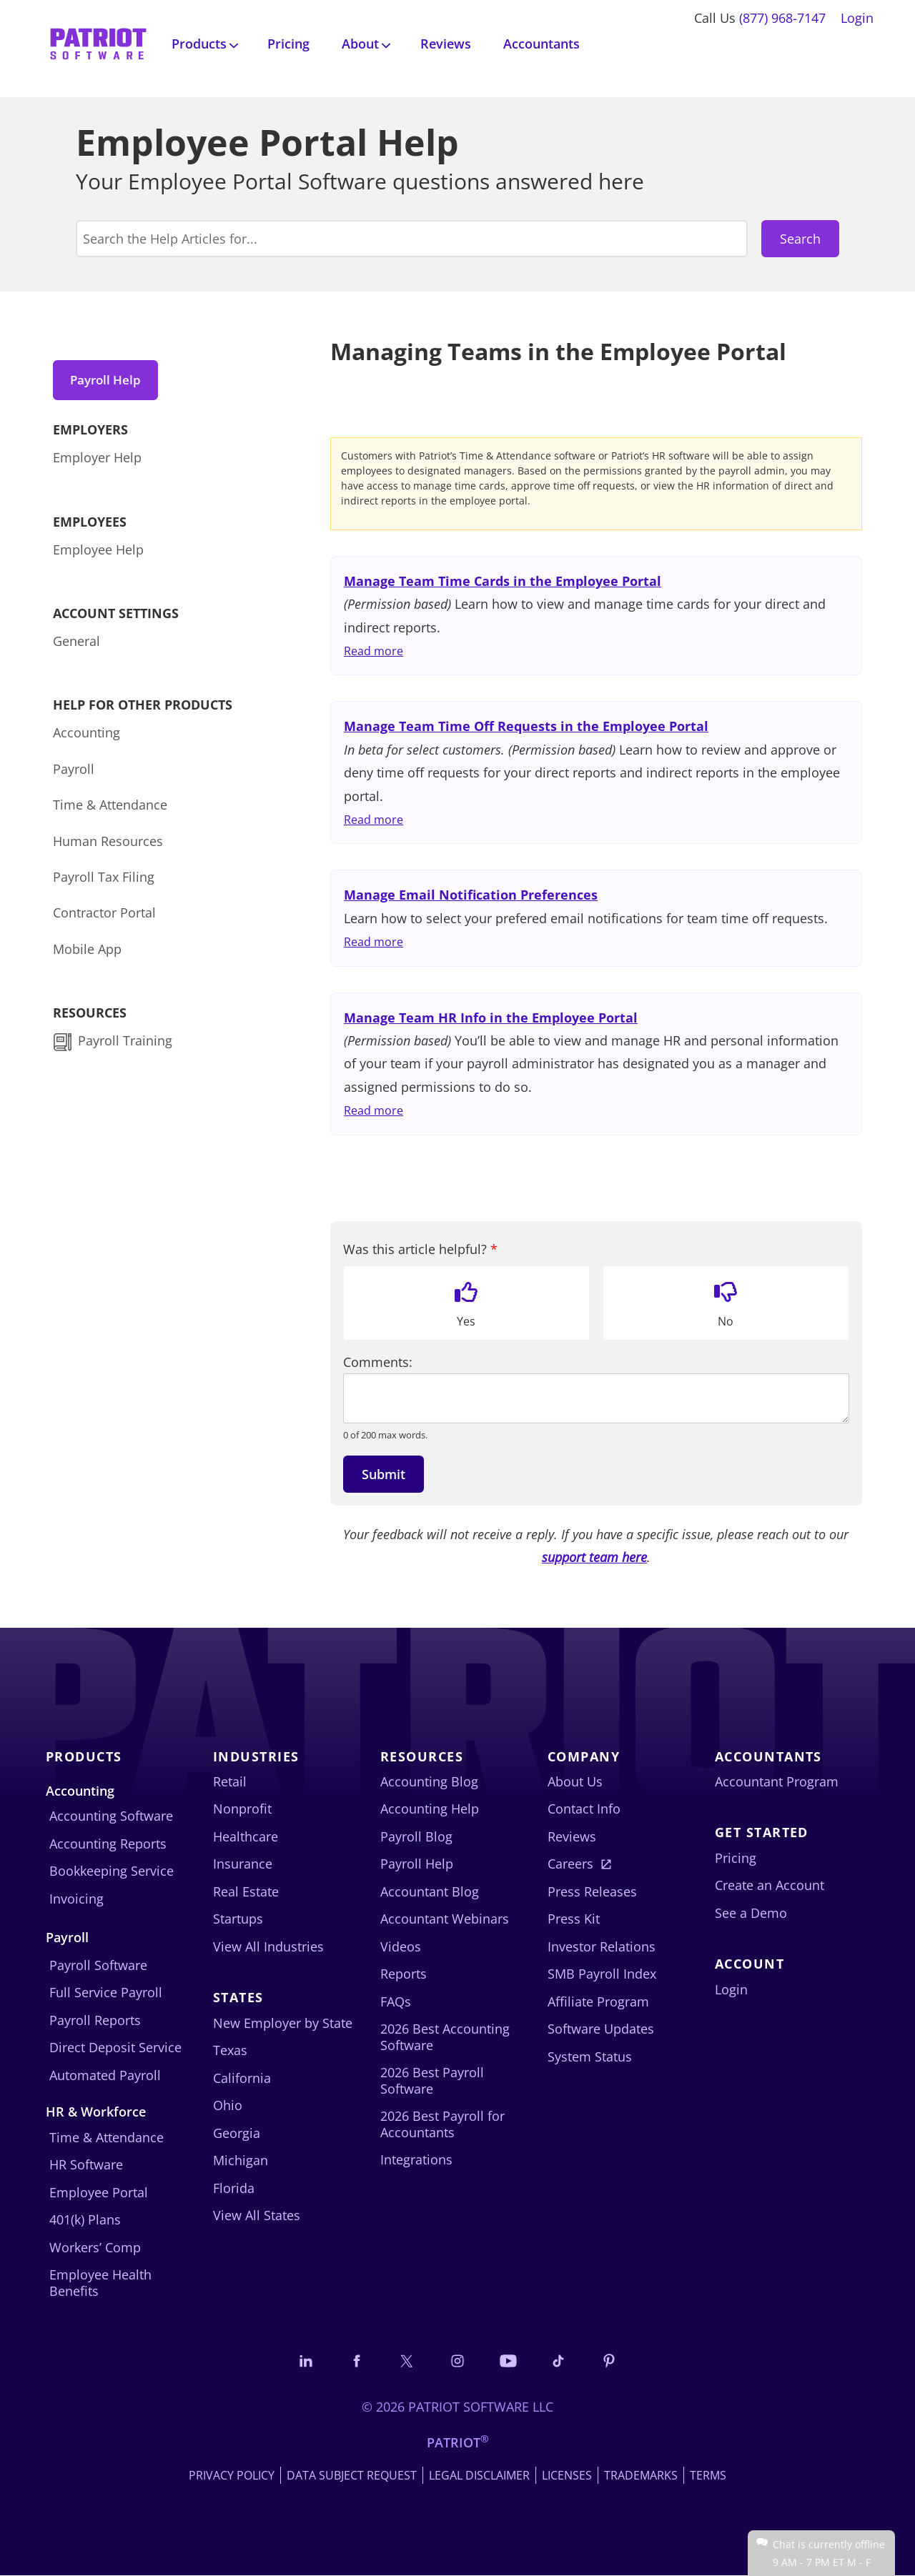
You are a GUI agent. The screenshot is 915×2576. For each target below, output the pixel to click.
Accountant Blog (429, 1891)
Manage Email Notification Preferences (471, 894)
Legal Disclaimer (479, 2476)
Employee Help (98, 551)
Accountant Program (777, 1781)
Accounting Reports (108, 1843)
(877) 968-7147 (782, 17)
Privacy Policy (231, 2476)
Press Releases (592, 1891)
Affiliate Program (598, 2001)
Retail (230, 1781)
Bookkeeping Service (111, 1870)
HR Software (86, 2164)
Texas (230, 2050)
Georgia (236, 2133)
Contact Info (584, 1808)
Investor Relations (602, 1946)
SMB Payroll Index (602, 1973)
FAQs (395, 2001)
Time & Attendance (110, 807)
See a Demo (751, 1912)
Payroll (73, 771)
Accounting (86, 735)
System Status (590, 2056)
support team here (594, 1557)
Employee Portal (98, 2192)
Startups (238, 1918)
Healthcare (245, 1836)
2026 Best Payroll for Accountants (442, 2124)
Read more (373, 651)
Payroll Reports (95, 2020)
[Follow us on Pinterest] (614, 2360)
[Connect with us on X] (405, 2360)
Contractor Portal (104, 915)
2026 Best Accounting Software (445, 2037)
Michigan (240, 2160)
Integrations (416, 2159)
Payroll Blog (416, 1836)
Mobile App (87, 951)
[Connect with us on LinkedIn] (301, 2360)
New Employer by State (282, 2023)
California (242, 2078)
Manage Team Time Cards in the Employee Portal (502, 581)
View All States (256, 2215)
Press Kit (574, 1918)
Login (857, 17)
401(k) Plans (85, 2219)
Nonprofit (242, 1808)
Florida (233, 2188)
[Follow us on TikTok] (561, 2360)
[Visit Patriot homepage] (98, 42)
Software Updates (601, 2028)
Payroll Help (109, 380)
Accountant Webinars (444, 1918)
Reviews (445, 43)
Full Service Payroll (105, 1992)
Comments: (377, 1362)
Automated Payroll (105, 2075)
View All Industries (268, 1946)
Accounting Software (111, 1815)
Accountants (541, 43)
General (76, 643)
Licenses (567, 2476)
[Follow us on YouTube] (509, 2360)
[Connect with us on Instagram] (457, 2360)
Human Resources (108, 843)
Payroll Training (127, 1043)
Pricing (288, 43)
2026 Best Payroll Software (432, 2080)
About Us (575, 1781)
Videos (400, 1946)
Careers (570, 1863)
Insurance (242, 1863)
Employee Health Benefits (100, 2282)
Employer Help (97, 460)
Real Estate (246, 1891)
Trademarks (641, 2476)
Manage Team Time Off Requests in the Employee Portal (526, 726)
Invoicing (76, 1898)
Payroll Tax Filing (103, 879)
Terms (708, 2476)
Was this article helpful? (420, 1249)
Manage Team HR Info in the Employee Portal (491, 1017)
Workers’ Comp (95, 2247)
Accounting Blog (429, 1781)
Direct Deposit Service (115, 2047)
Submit (383, 1474)
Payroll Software (98, 1965)
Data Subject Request (352, 2476)
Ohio (227, 2105)
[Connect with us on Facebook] (353, 2360)
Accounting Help (429, 1808)
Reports (403, 1973)
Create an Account (769, 1885)
